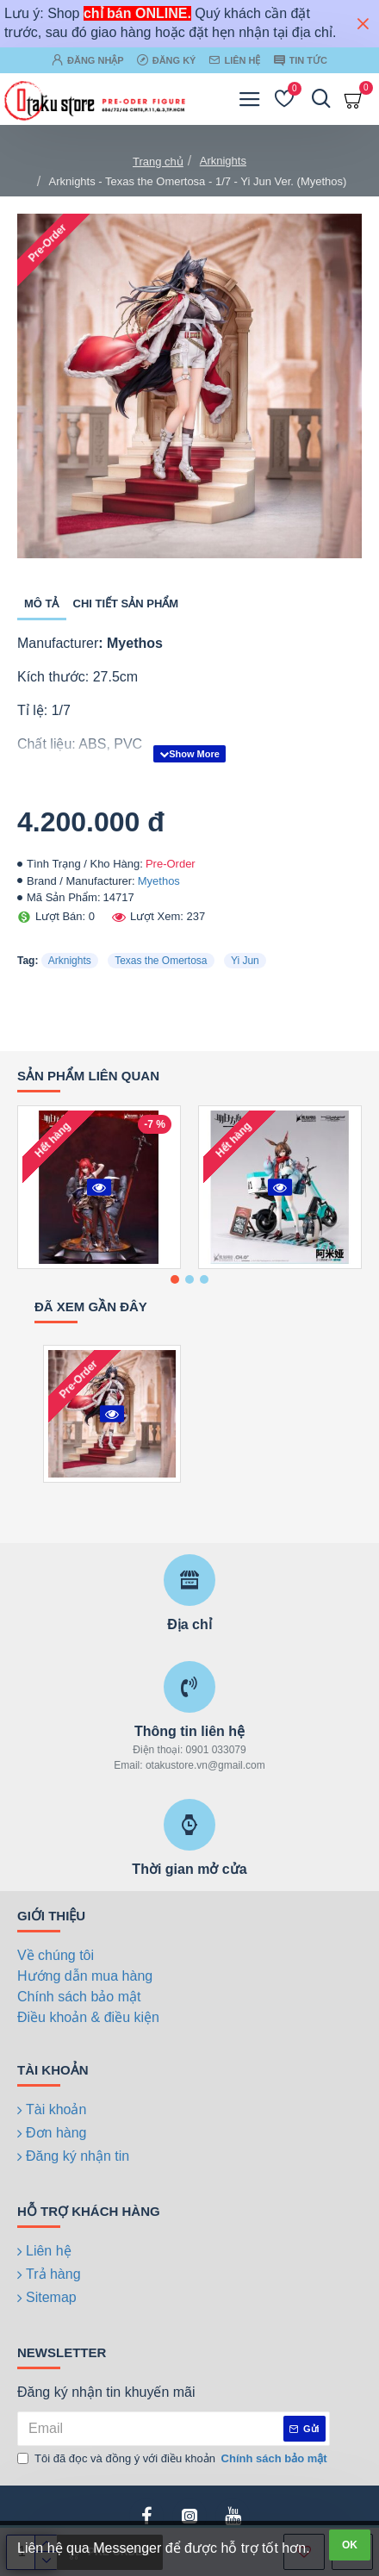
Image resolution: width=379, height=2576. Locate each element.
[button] (175, 1279)
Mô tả (41, 603)
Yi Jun (245, 961)
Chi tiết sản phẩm (126, 603)
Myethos (159, 880)
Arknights (223, 160)
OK (349, 2545)
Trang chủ (158, 161)
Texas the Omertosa (161, 961)
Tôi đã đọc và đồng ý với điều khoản (173, 2458)
